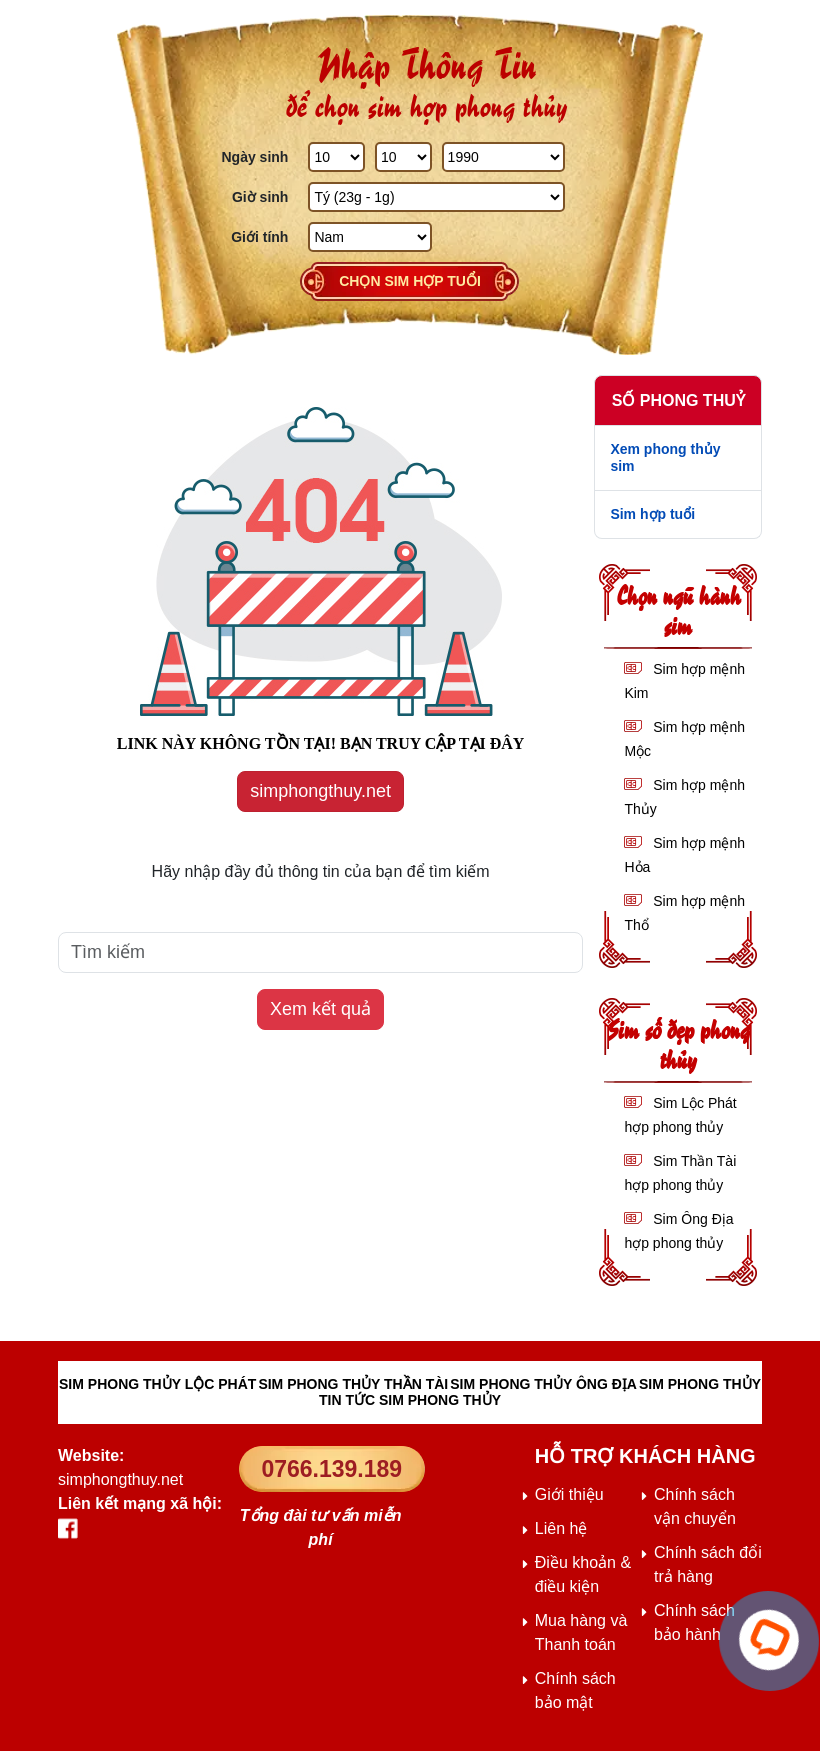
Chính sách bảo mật (575, 1690)
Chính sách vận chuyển (695, 1506)
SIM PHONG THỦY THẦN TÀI (353, 1384)
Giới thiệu (569, 1494)
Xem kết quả (320, 1009)
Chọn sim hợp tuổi (410, 281)
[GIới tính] (369, 237)
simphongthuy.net (320, 791)
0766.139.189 (331, 1469)
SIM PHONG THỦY (700, 1384)
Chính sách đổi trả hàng (708, 1564)
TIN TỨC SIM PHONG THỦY (410, 1400)
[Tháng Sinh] (403, 157)
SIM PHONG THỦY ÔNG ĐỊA (543, 1384)
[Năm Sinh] (503, 157)
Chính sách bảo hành (694, 1622)
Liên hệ (561, 1528)
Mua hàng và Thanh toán (581, 1632)
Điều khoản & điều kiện (583, 1574)
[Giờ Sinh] (436, 197)
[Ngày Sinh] (336, 157)
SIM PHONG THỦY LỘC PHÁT (157, 1384)
